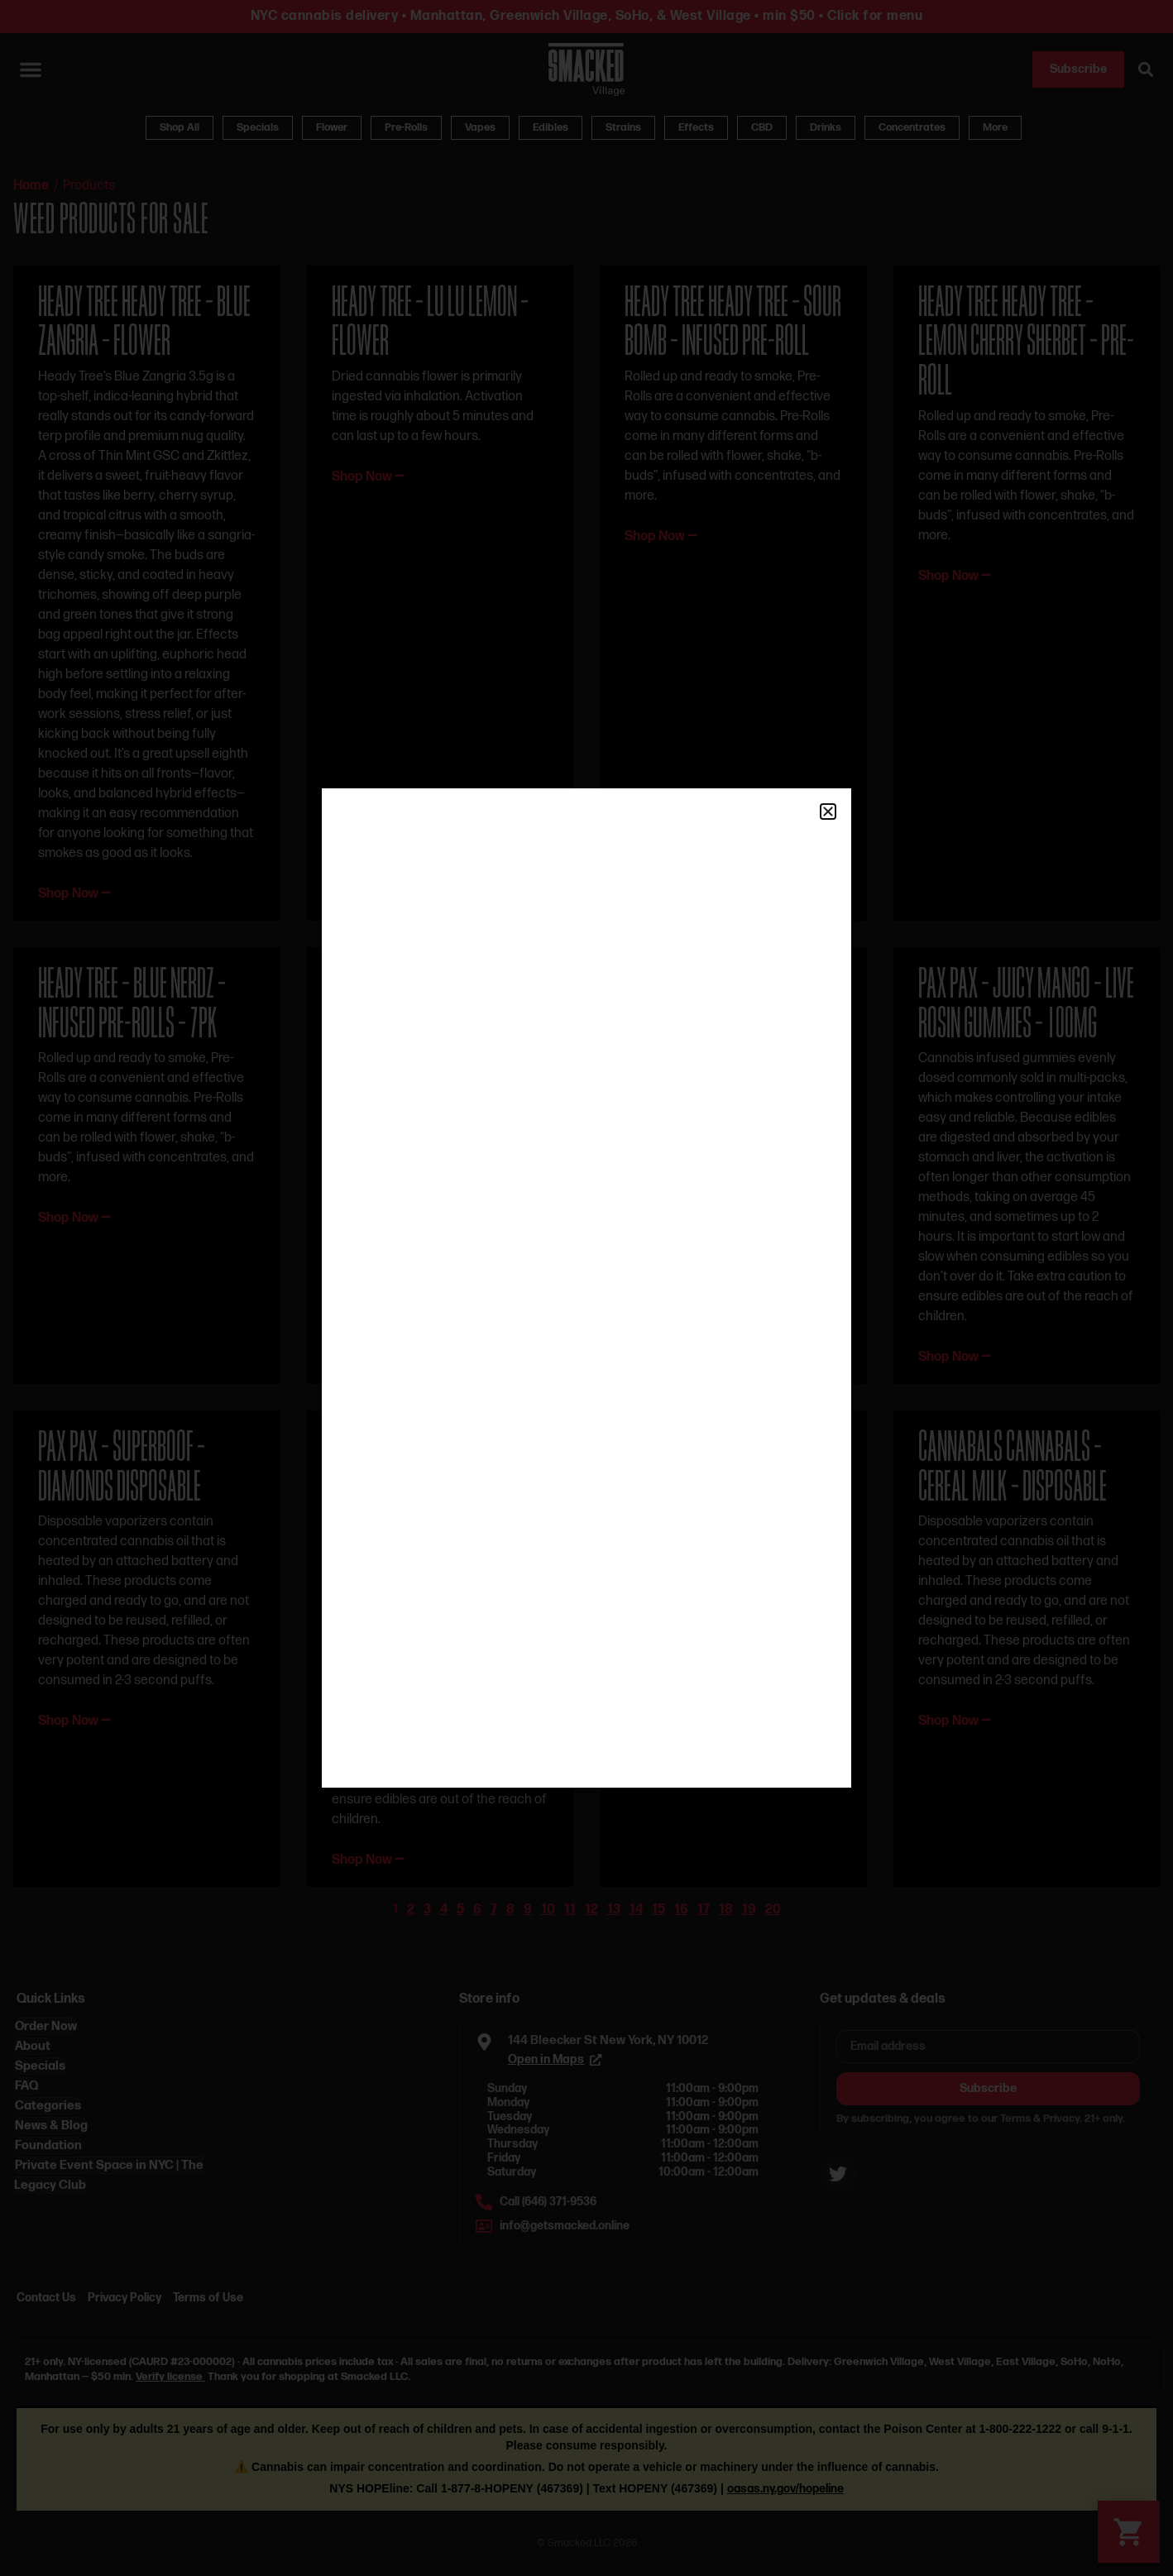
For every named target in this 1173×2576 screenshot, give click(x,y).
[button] (828, 811)
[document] (586, 1288)
